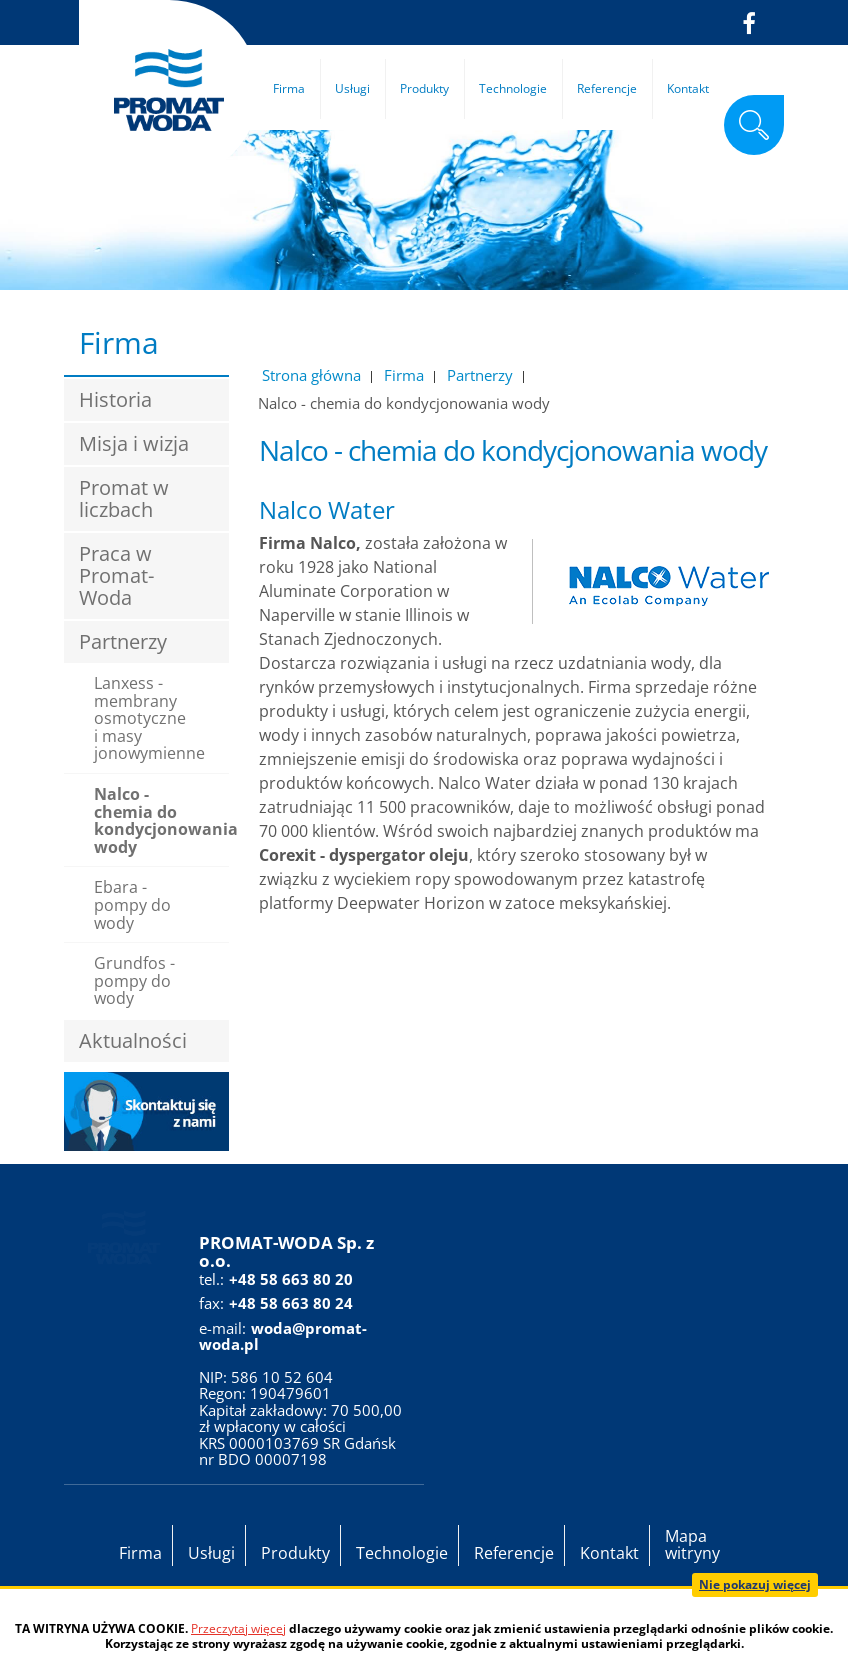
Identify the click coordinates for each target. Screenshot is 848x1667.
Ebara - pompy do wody (132, 904)
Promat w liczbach (124, 498)
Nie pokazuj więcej (755, 1584)
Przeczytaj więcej (238, 1628)
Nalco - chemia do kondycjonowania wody (161, 820)
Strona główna (311, 375)
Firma (404, 375)
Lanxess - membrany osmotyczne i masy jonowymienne (149, 718)
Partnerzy (480, 375)
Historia (115, 399)
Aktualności (133, 1040)
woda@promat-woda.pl (283, 1336)
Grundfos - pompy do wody (134, 980)
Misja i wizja (134, 443)
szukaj (754, 125)
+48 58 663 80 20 (291, 1279)
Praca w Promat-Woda (116, 575)
